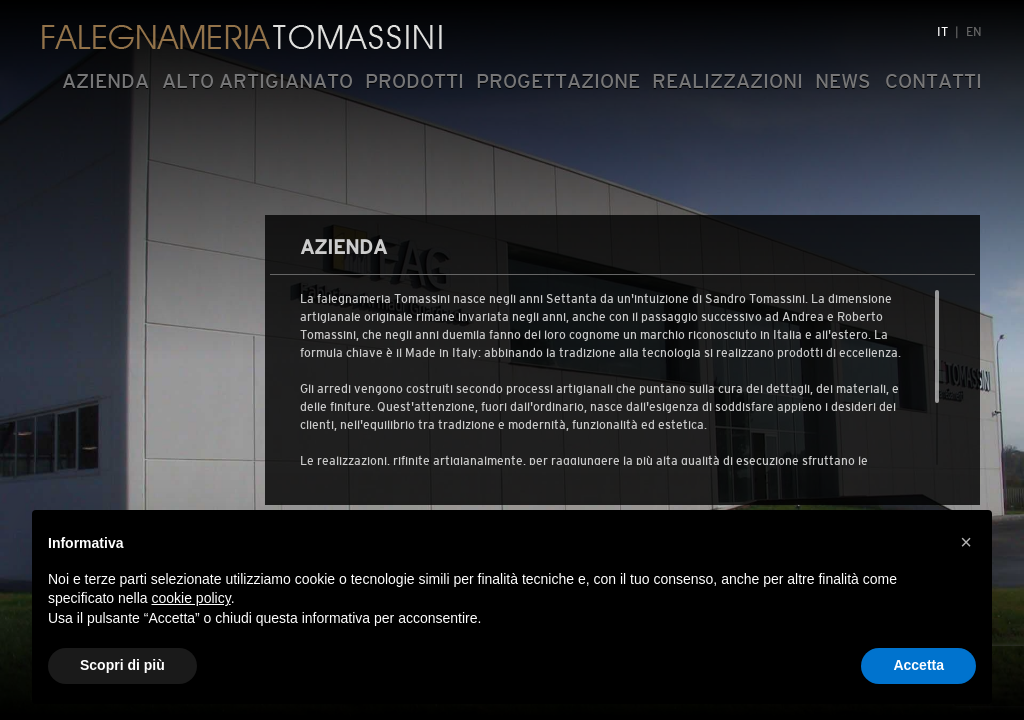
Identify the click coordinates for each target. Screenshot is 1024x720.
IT (942, 32)
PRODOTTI (414, 81)
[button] (966, 542)
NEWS (843, 81)
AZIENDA (105, 81)
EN (974, 32)
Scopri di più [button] (122, 665)
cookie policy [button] (191, 598)
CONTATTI (933, 81)
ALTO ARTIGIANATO (257, 81)
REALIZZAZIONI (727, 81)
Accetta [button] (918, 665)
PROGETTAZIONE (558, 81)
